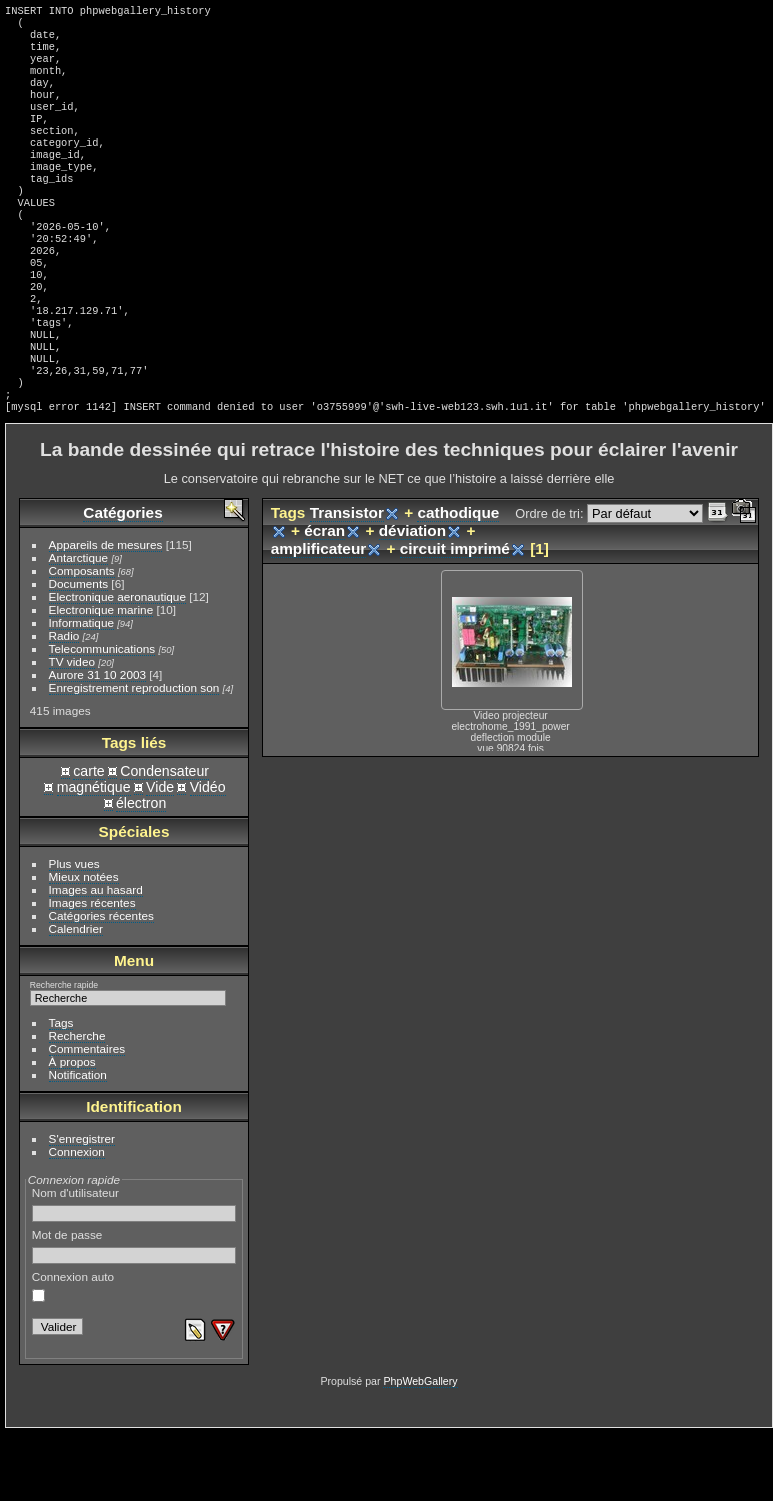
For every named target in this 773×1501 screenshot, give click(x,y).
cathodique (458, 580)
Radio (64, 703)
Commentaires (87, 1116)
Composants (82, 638)
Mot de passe (134, 1314)
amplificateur (319, 616)
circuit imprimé (455, 616)
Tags (61, 1090)
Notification (78, 1142)
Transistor (347, 580)
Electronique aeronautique (117, 664)
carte (88, 839)
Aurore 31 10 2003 (97, 742)
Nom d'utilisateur (134, 1272)
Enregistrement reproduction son (134, 755)
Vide (160, 855)
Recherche (77, 1103)
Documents (79, 651)
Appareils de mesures (106, 612)
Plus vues (74, 931)
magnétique (94, 855)
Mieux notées (84, 944)
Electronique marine (101, 677)
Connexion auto (73, 1354)
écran (324, 598)
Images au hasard (96, 957)
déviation (412, 598)
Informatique (81, 690)
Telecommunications (102, 716)
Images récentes (92, 970)
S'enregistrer (82, 1206)
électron (141, 871)
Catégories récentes (101, 983)
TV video (72, 729)
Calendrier (76, 996)
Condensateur (164, 839)
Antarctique (79, 625)
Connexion (77, 1219)
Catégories (122, 580)
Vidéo (208, 855)
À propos (72, 1129)
